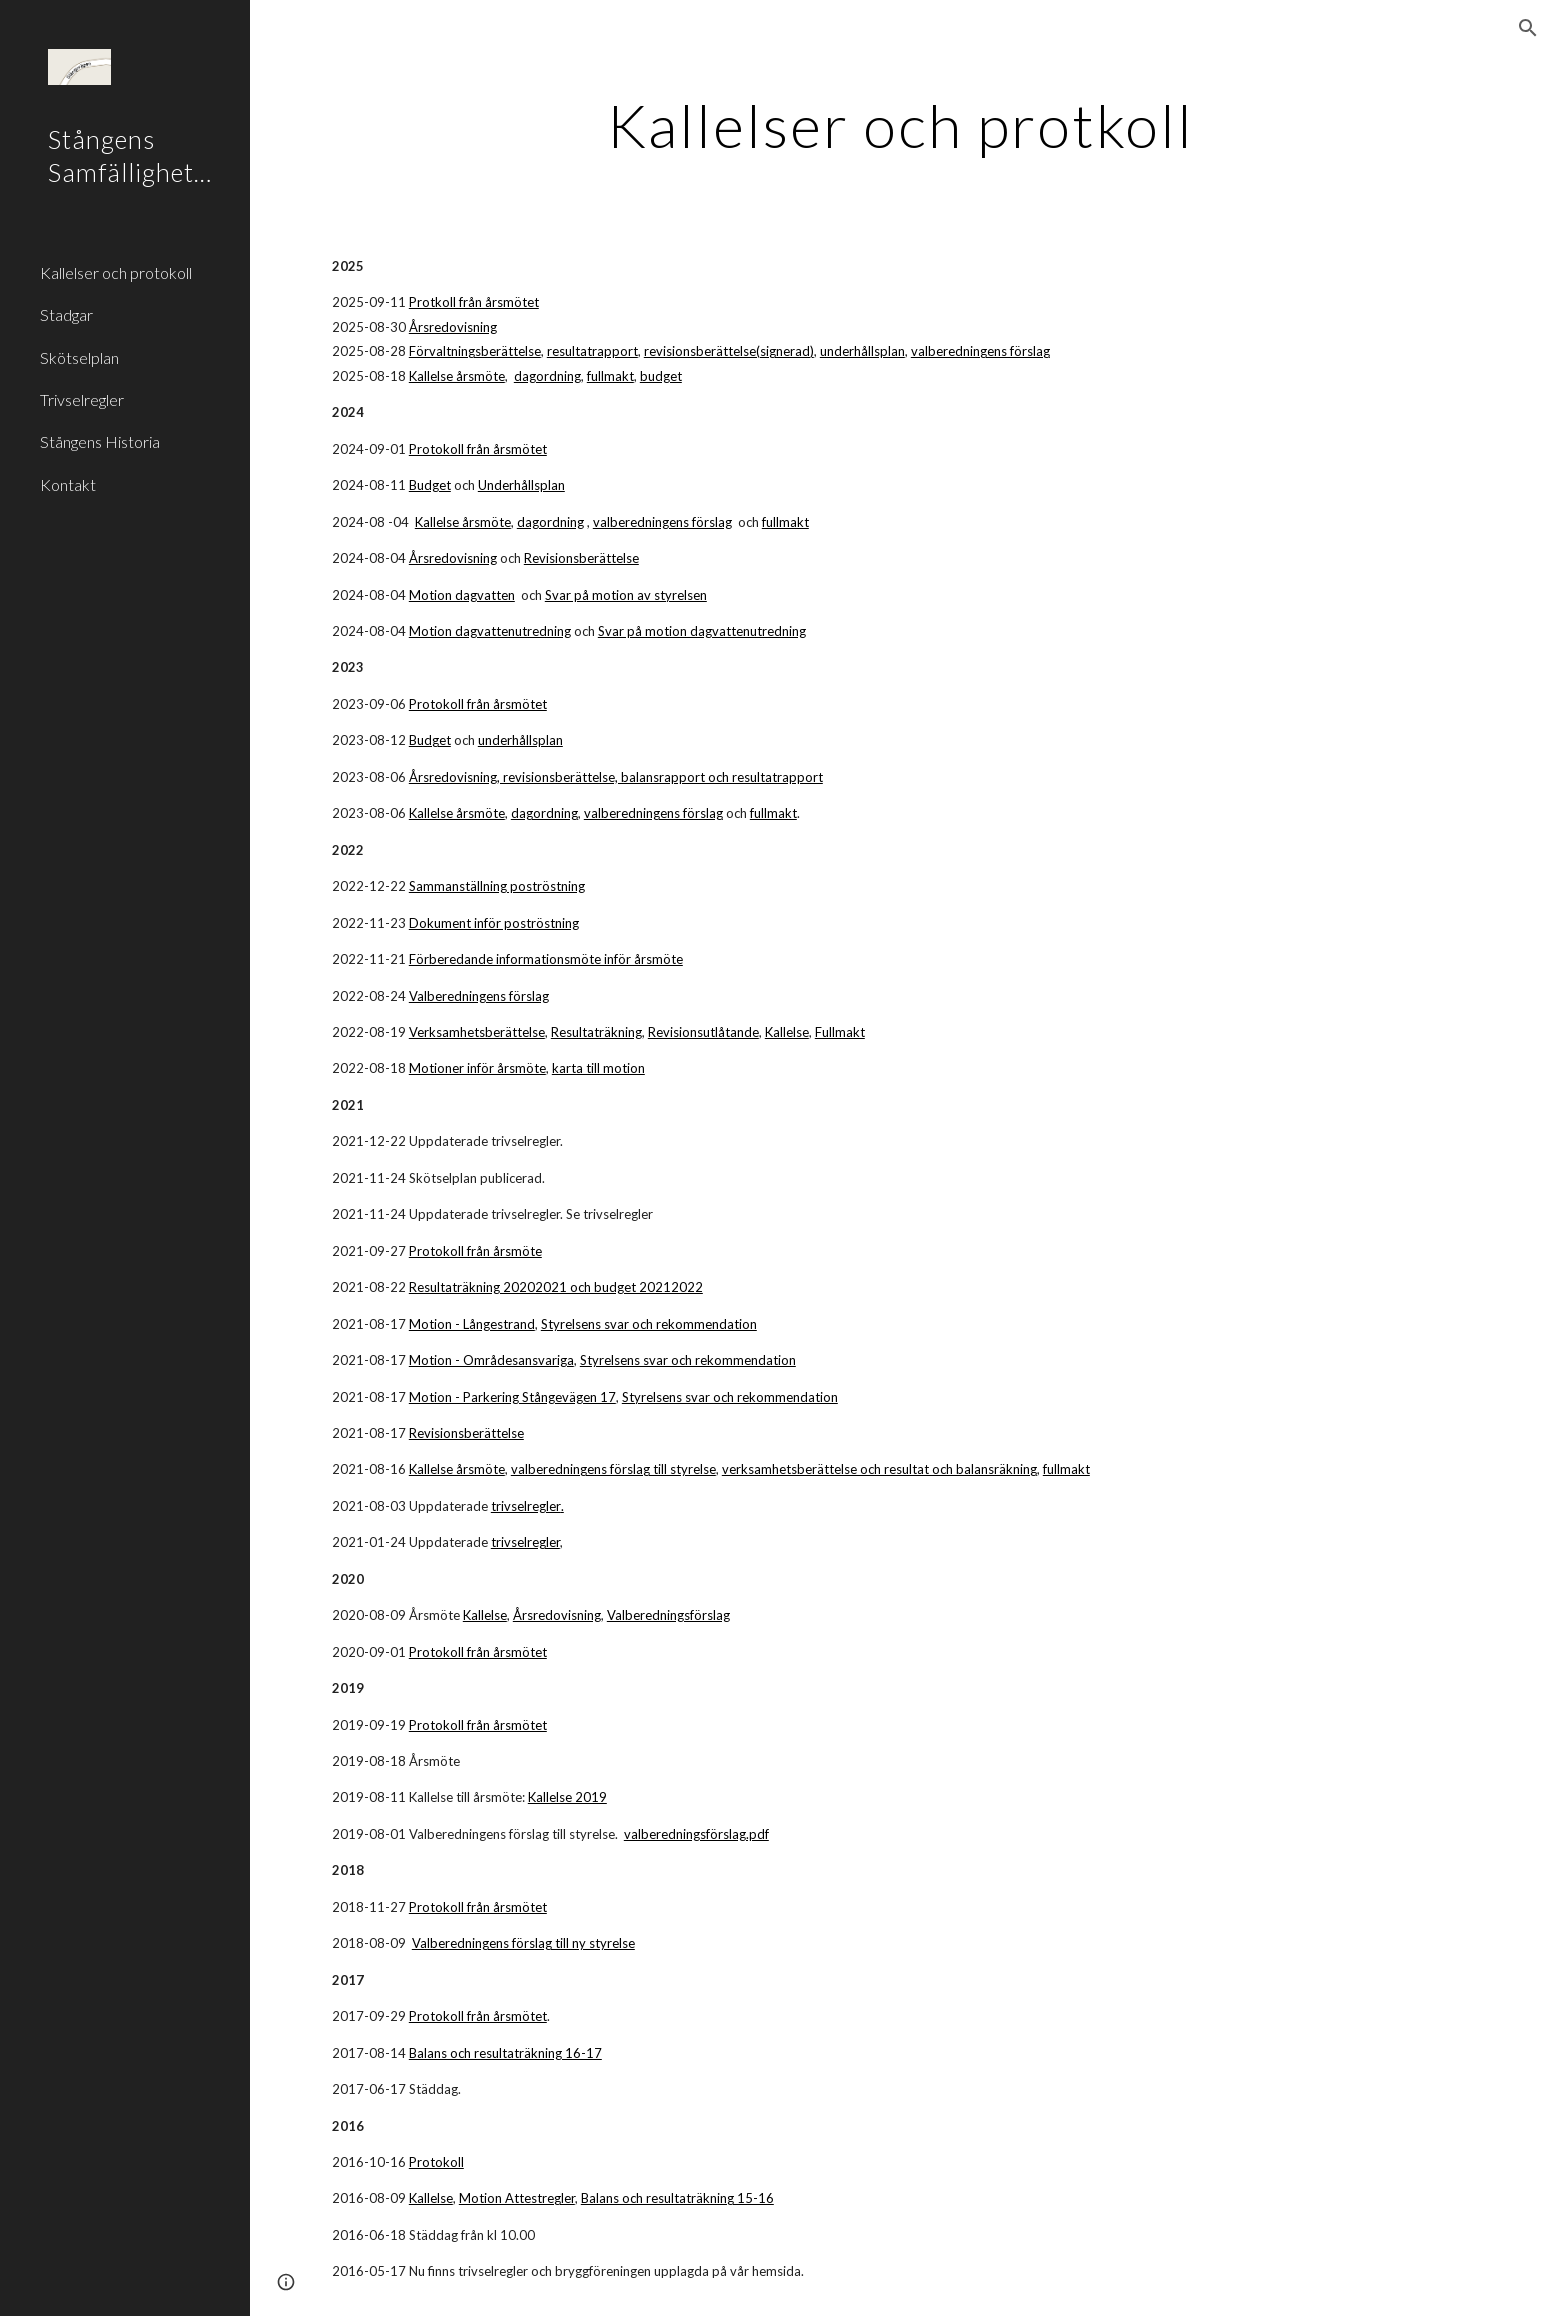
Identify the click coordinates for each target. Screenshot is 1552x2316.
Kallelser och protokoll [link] (116, 272)
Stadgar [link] (66, 314)
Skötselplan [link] (79, 357)
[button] (1528, 28)
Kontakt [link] (68, 484)
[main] (901, 125)
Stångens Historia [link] (100, 441)
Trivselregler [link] (82, 399)
